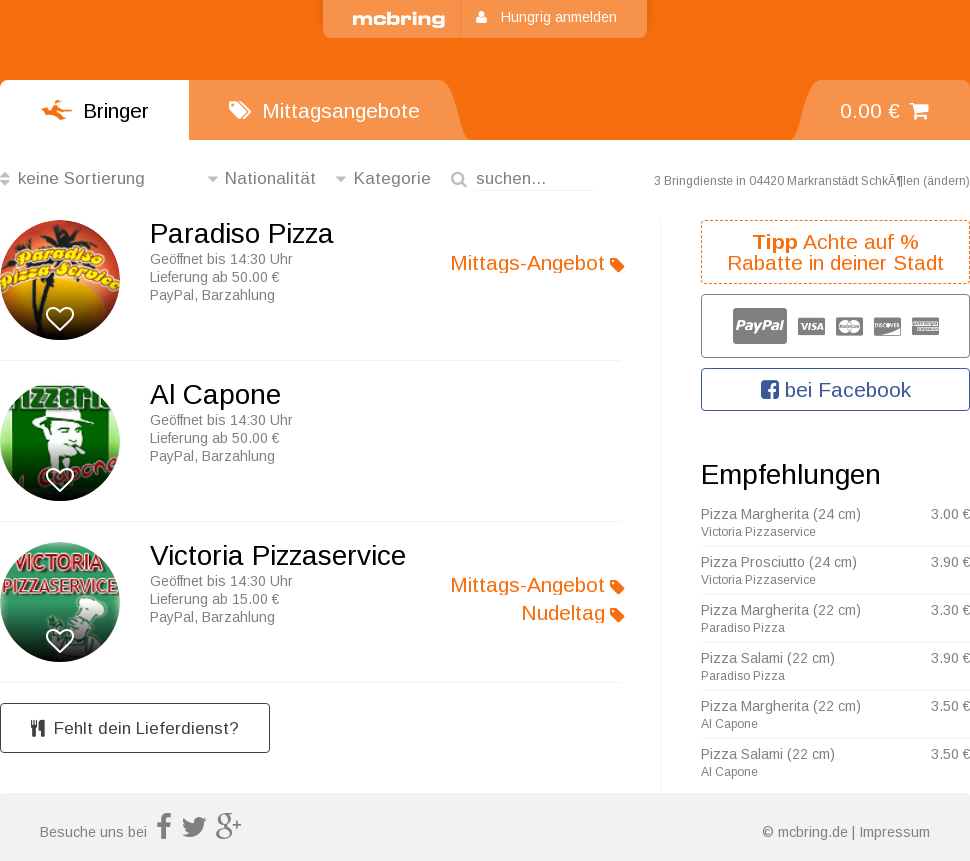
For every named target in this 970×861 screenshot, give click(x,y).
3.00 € (950, 514)
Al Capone (215, 395)
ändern (946, 181)
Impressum (894, 832)
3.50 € (950, 706)
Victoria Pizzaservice (278, 556)
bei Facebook (836, 389)
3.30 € (950, 610)
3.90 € (950, 562)
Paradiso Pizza (242, 234)
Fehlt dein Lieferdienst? (135, 728)
